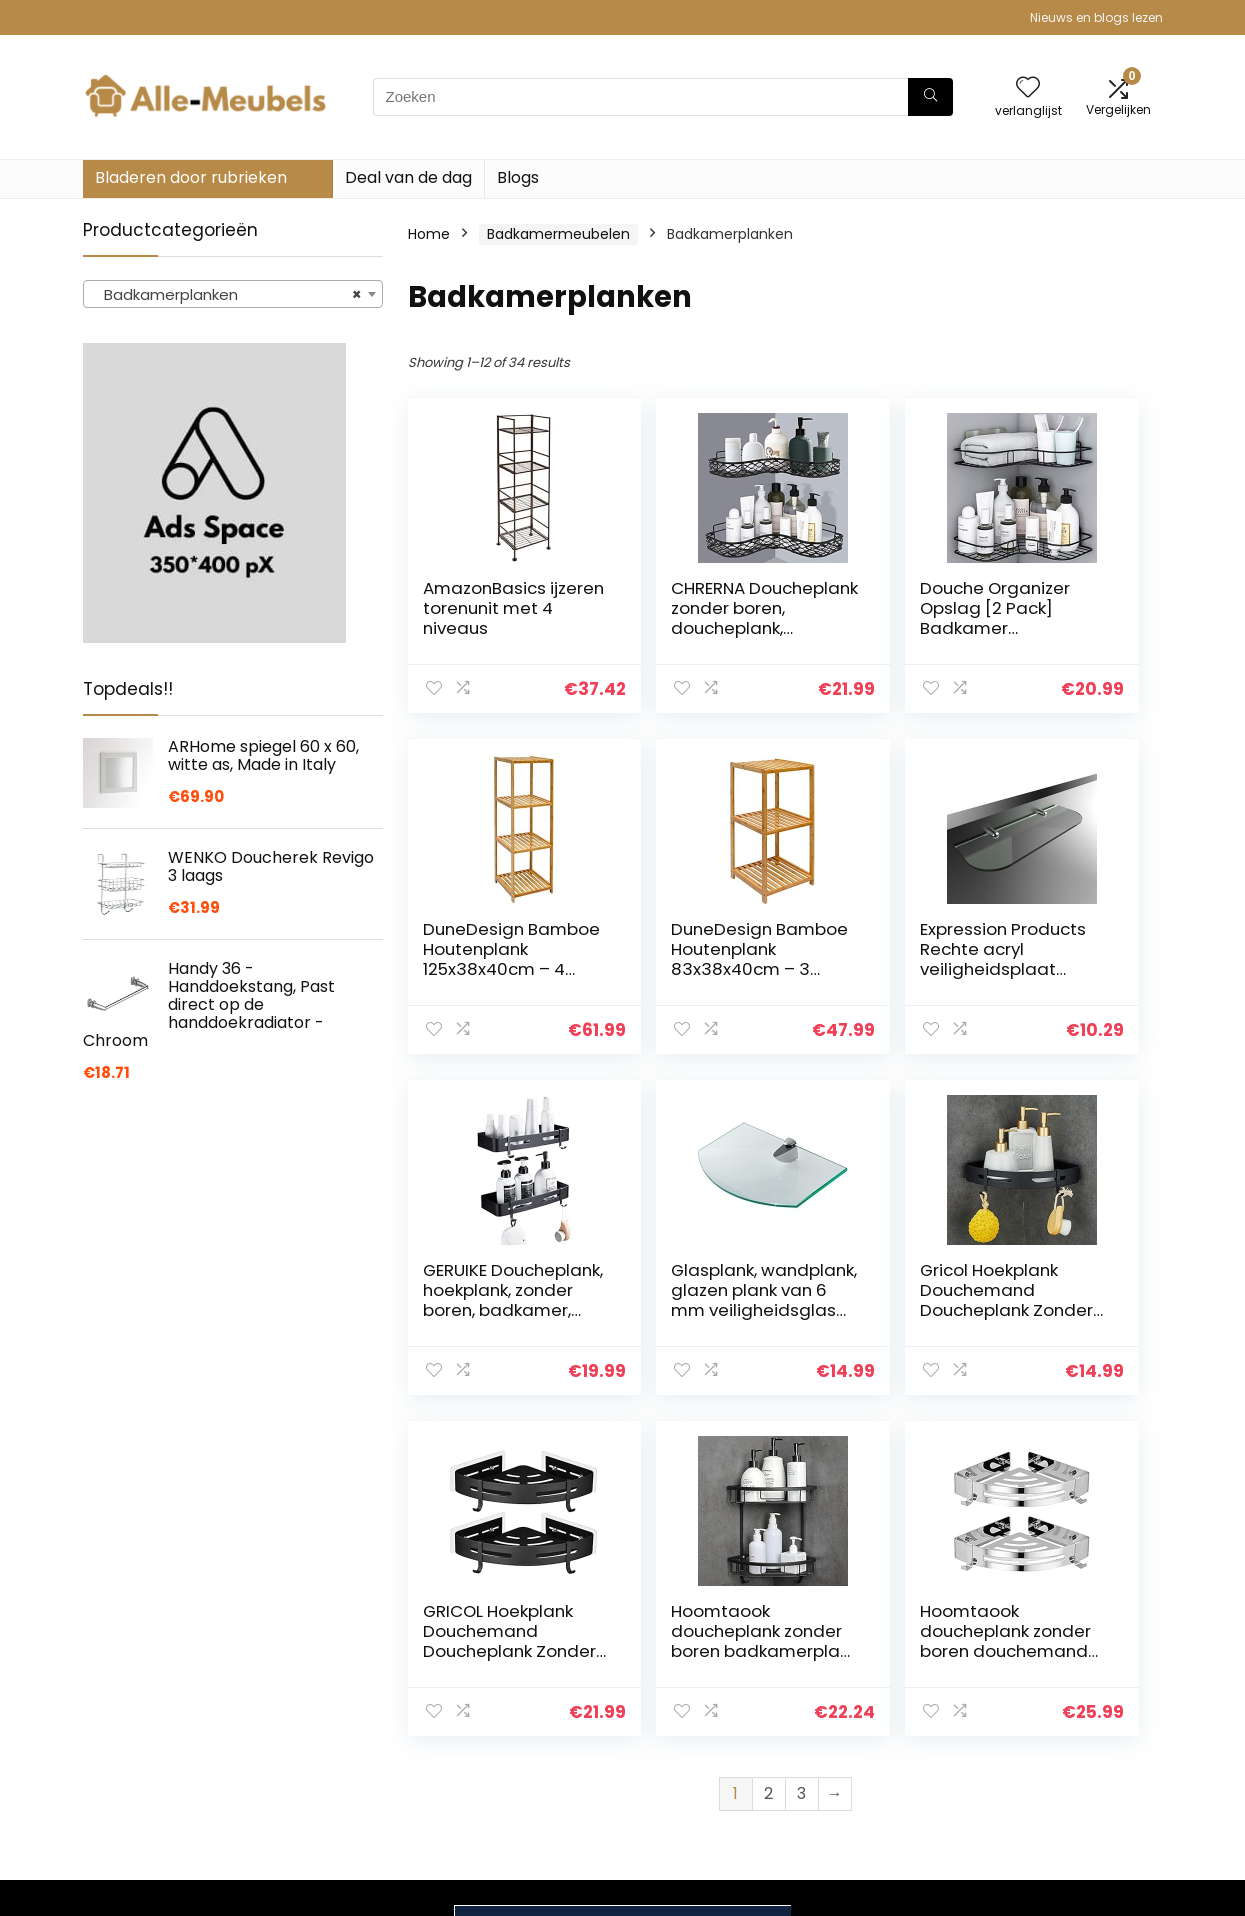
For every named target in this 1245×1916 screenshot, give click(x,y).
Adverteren (863, 1793)
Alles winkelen (871, 1709)
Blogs (518, 177)
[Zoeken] (930, 97)
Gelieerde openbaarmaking (1060, 1764)
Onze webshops (879, 1765)
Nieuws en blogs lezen (1096, 17)
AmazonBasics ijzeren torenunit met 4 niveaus (488, 618)
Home (429, 234)
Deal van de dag (408, 177)
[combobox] (233, 294)
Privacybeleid (1046, 1681)
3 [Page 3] (801, 1452)
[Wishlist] (1028, 88)
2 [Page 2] (768, 1452)
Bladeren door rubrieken (191, 177)
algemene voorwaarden (1046, 1718)
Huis (838, 1681)
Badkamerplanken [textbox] (227, 295)
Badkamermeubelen (558, 234)
